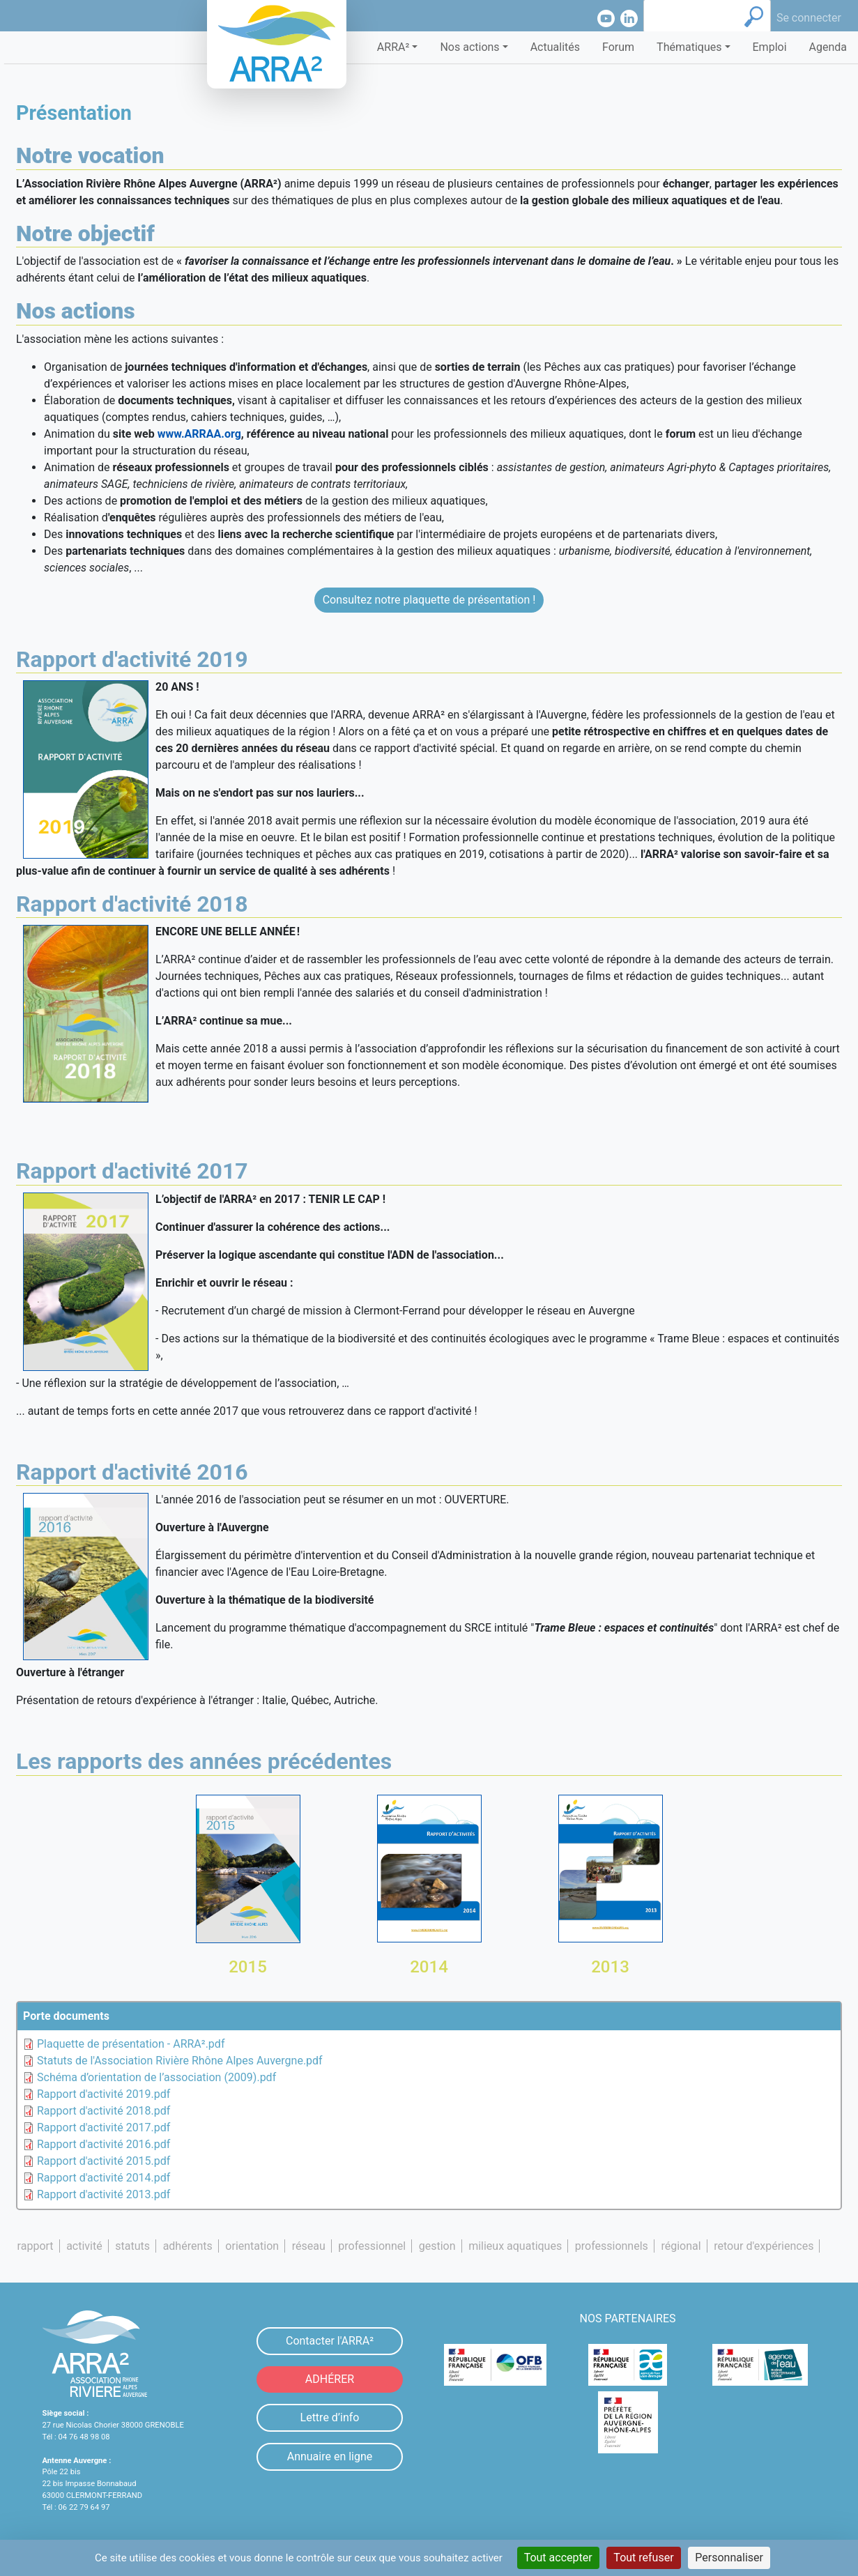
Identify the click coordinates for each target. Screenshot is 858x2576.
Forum (618, 47)
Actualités (555, 47)
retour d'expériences (763, 2246)
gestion (437, 2246)
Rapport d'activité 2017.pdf (103, 2127)
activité (84, 2246)
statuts (132, 2246)
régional (680, 2246)
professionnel (372, 2246)
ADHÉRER (329, 2379)
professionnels (611, 2246)
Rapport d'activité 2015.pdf (103, 2161)
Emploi (770, 47)
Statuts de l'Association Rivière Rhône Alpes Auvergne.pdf (180, 2060)
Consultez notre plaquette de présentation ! (429, 599)
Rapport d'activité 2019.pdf (103, 2094)
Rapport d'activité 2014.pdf (103, 2177)
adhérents (188, 2246)
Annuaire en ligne (330, 2456)
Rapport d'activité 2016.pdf (103, 2144)
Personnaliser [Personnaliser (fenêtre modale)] (729, 2557)
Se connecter (808, 17)
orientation (252, 2246)
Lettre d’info (330, 2417)
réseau (308, 2246)
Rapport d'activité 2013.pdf (103, 2194)
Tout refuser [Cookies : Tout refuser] (643, 2557)
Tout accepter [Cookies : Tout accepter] (558, 2557)
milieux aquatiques (515, 2246)
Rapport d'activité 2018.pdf (103, 2110)
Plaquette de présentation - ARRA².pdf (130, 2043)
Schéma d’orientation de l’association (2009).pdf (156, 2077)
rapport (35, 2246)
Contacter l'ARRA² (330, 2340)
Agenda (828, 47)
